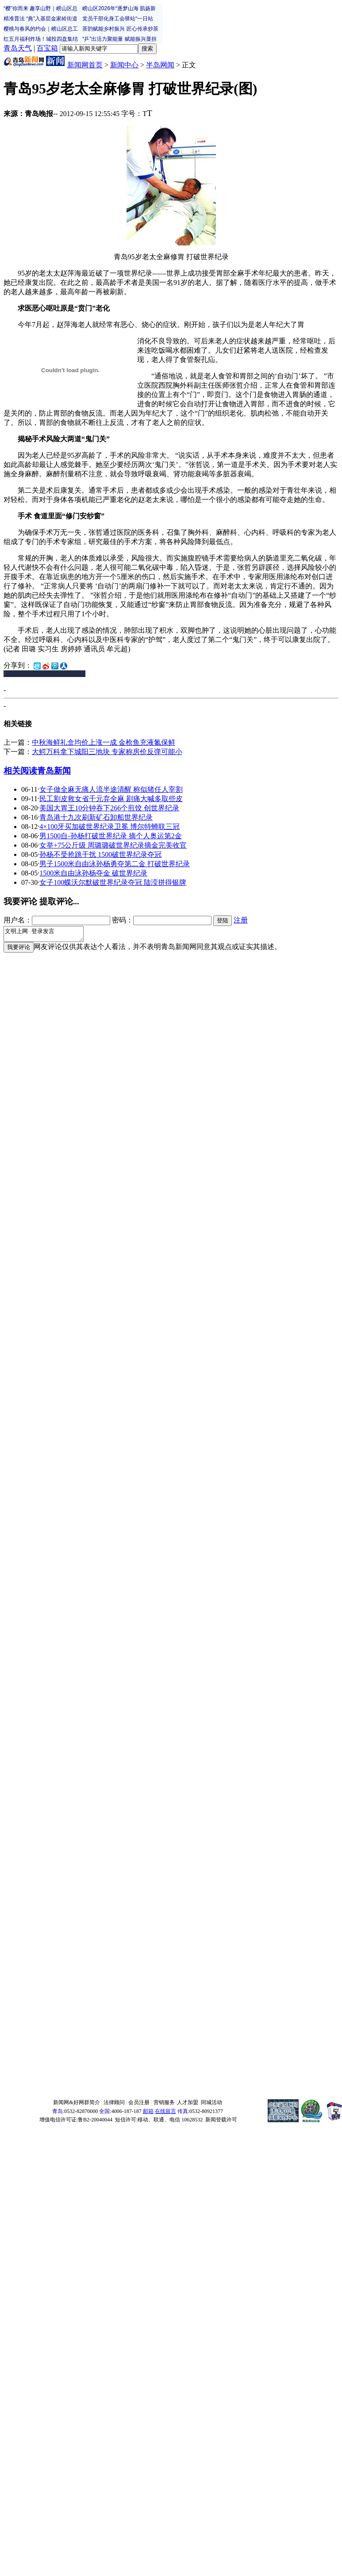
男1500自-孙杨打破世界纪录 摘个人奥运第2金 (110, 836)
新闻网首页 (85, 65)
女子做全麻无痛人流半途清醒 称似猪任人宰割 (111, 789)
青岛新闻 (54, 770)
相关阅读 (20, 770)
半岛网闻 (160, 65)
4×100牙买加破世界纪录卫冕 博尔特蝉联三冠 (109, 826)
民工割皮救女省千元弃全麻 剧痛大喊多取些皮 (111, 798)
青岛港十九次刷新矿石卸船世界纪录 (96, 817)
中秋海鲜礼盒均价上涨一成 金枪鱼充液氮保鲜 (103, 742)
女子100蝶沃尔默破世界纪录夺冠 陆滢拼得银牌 (112, 882)
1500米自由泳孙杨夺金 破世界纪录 (93, 873)
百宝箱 (47, 48)
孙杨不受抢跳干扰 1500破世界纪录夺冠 (100, 854)
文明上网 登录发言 (48, 935)
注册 (241, 920)
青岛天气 (18, 48)
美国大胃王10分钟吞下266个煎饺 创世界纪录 (109, 808)
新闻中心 (124, 65)
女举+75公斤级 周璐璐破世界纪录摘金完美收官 (113, 845)
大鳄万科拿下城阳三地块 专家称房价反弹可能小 (107, 751)
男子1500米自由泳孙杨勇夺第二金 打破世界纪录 (114, 864)
